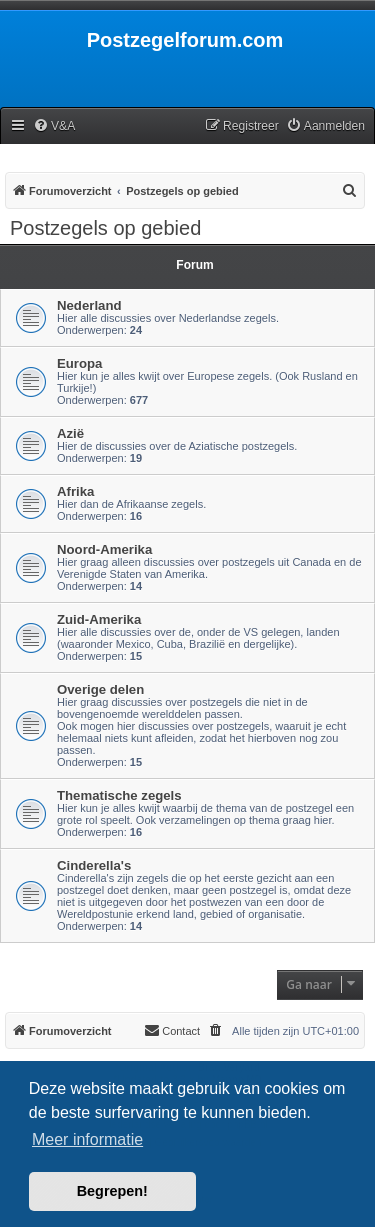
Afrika (75, 491)
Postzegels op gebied (105, 228)
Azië (70, 433)
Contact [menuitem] (172, 1030)
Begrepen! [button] (112, 1191)
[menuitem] (54, 126)
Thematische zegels (119, 795)
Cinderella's (94, 865)
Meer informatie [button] (87, 1139)
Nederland (89, 305)
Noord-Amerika (104, 549)
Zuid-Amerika (99, 619)
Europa (79, 363)
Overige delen (100, 689)
